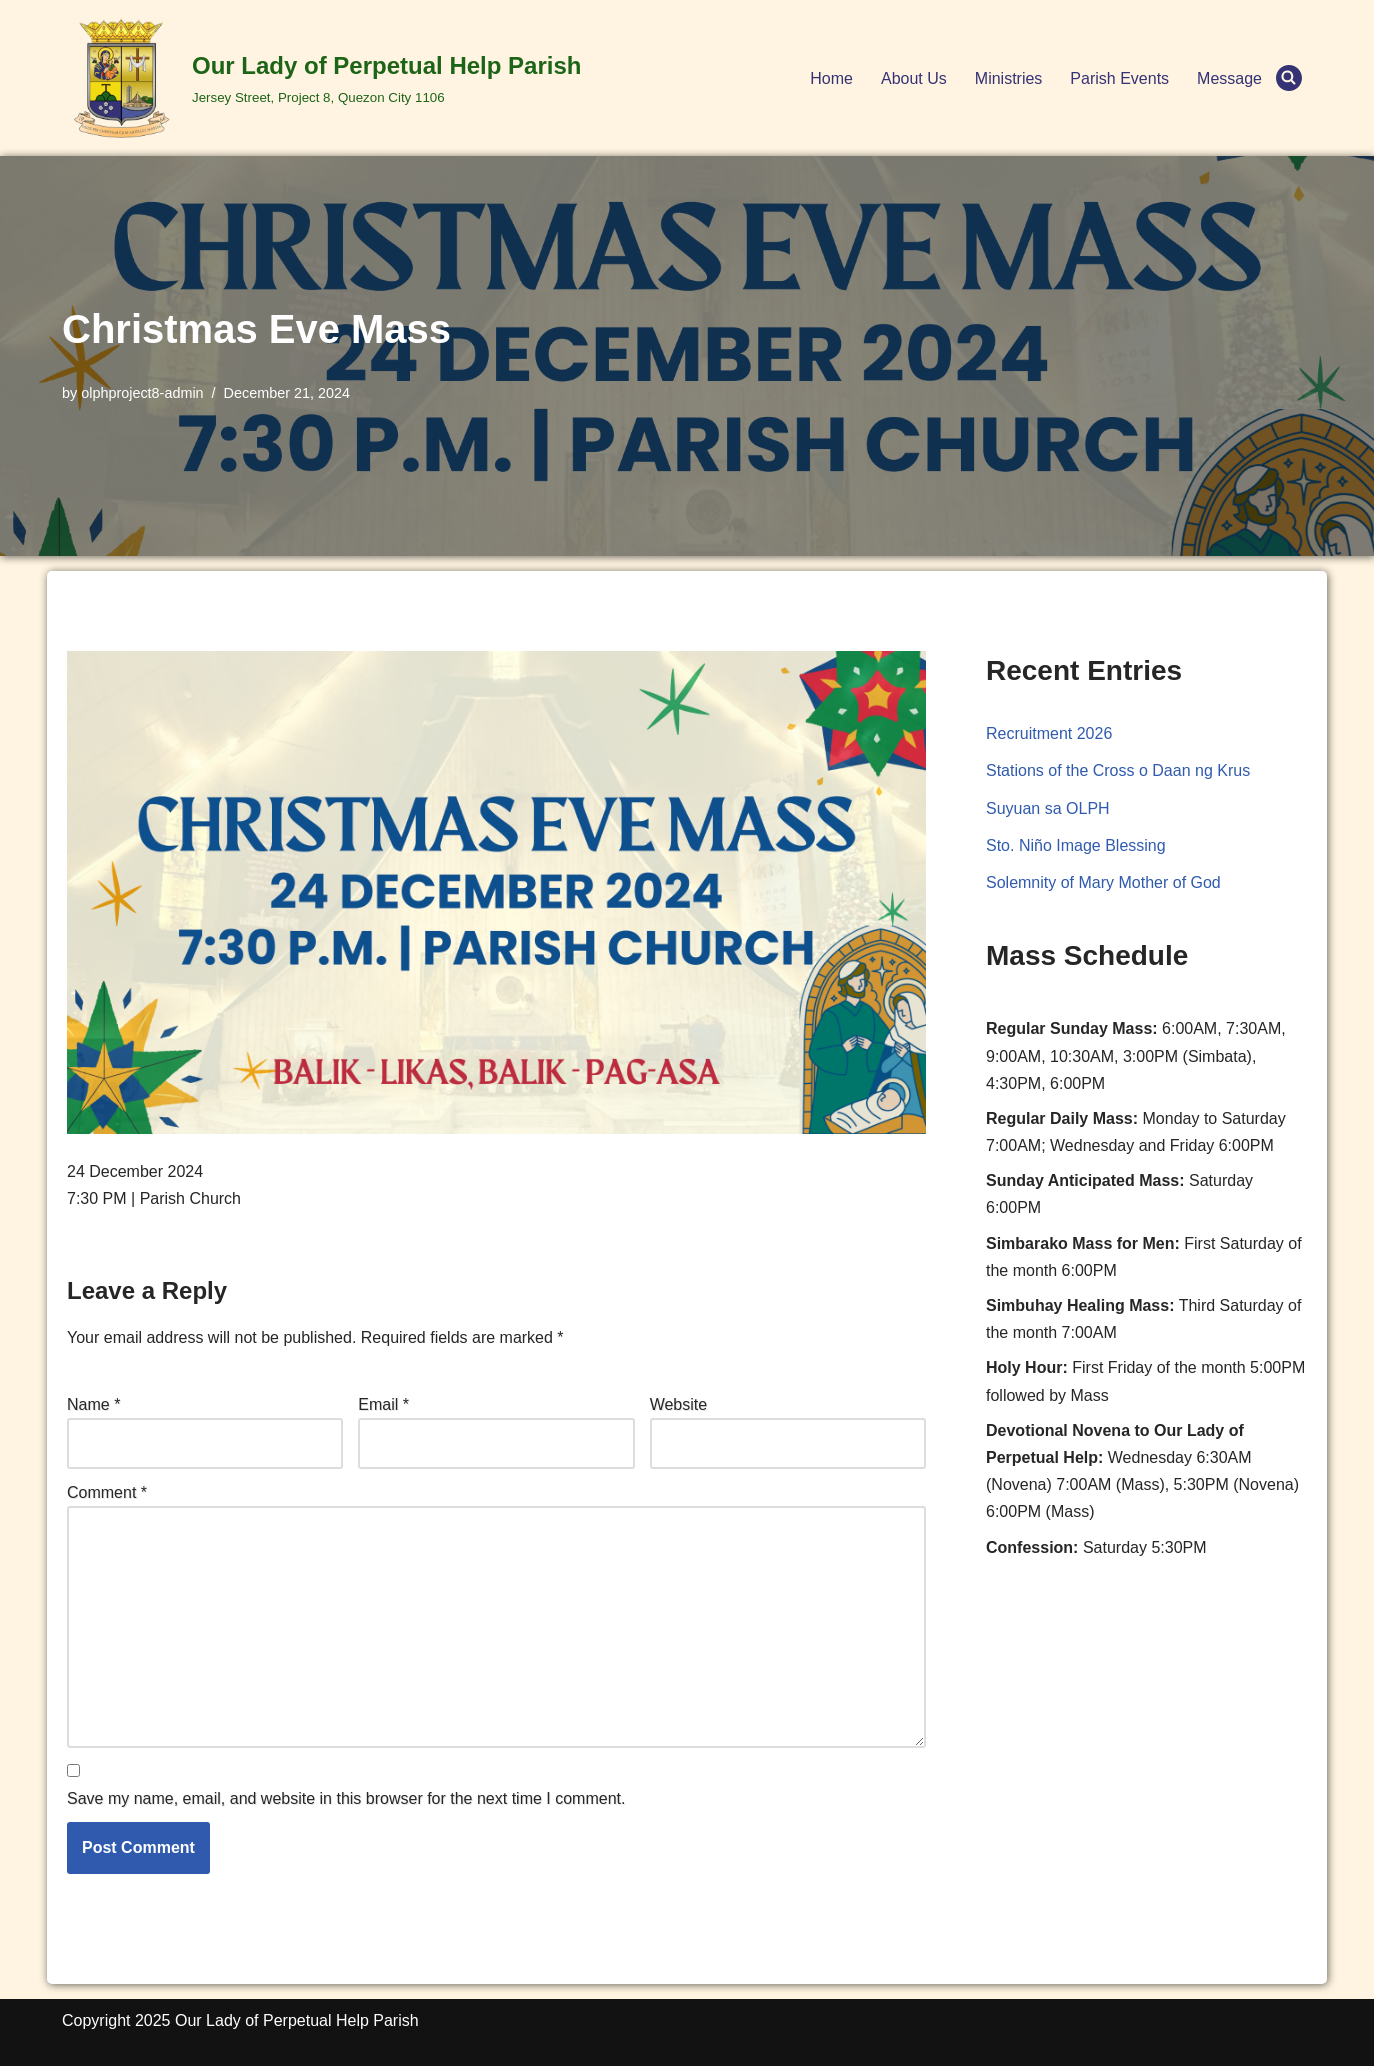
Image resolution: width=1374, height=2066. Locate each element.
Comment (107, 1492)
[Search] (1289, 78)
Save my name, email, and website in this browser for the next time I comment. (346, 1798)
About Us (914, 78)
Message (1229, 78)
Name (93, 1404)
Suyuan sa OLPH (1048, 808)
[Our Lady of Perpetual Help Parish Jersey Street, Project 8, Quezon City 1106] (321, 78)
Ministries (1009, 78)
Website (679, 1404)
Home (831, 78)
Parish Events (1119, 78)
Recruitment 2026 (1049, 733)
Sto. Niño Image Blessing (1076, 845)
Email (383, 1404)
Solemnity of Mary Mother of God (1103, 882)
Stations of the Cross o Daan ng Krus (1118, 770)
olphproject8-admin (142, 393)
